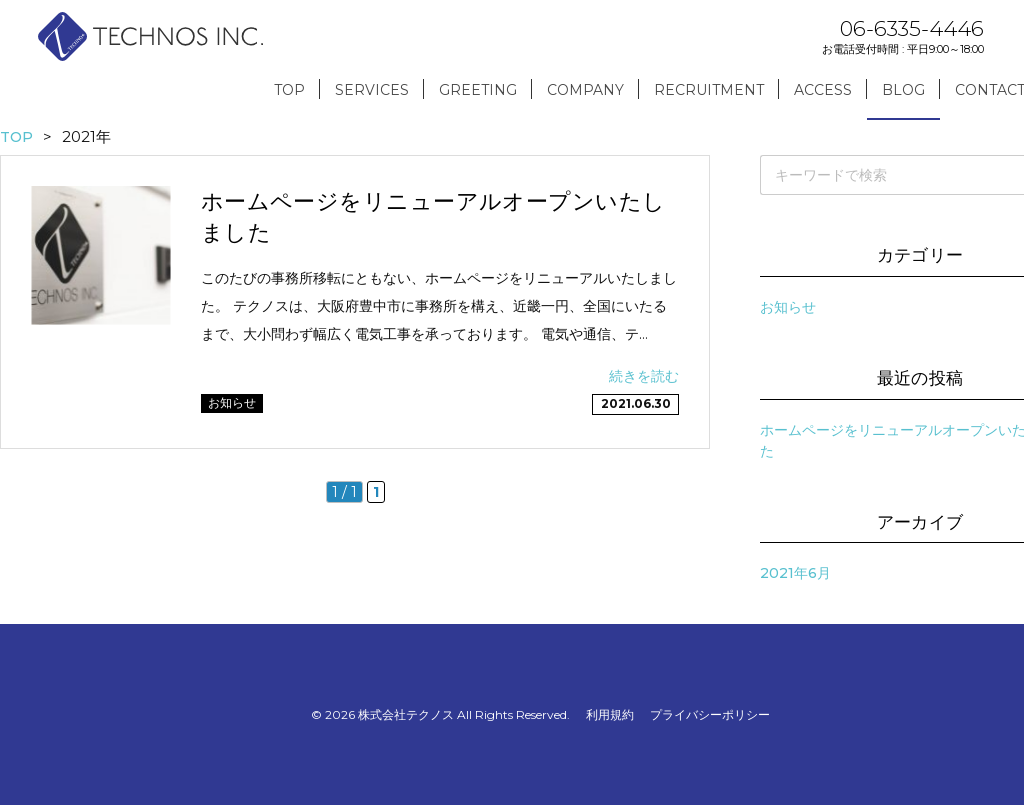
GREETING (478, 90)
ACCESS (823, 90)
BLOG (903, 90)
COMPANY (585, 90)
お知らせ (788, 307)
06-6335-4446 (912, 28)
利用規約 (610, 714)
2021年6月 (795, 573)
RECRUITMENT (709, 90)
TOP (289, 90)
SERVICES (372, 90)
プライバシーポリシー (710, 714)
